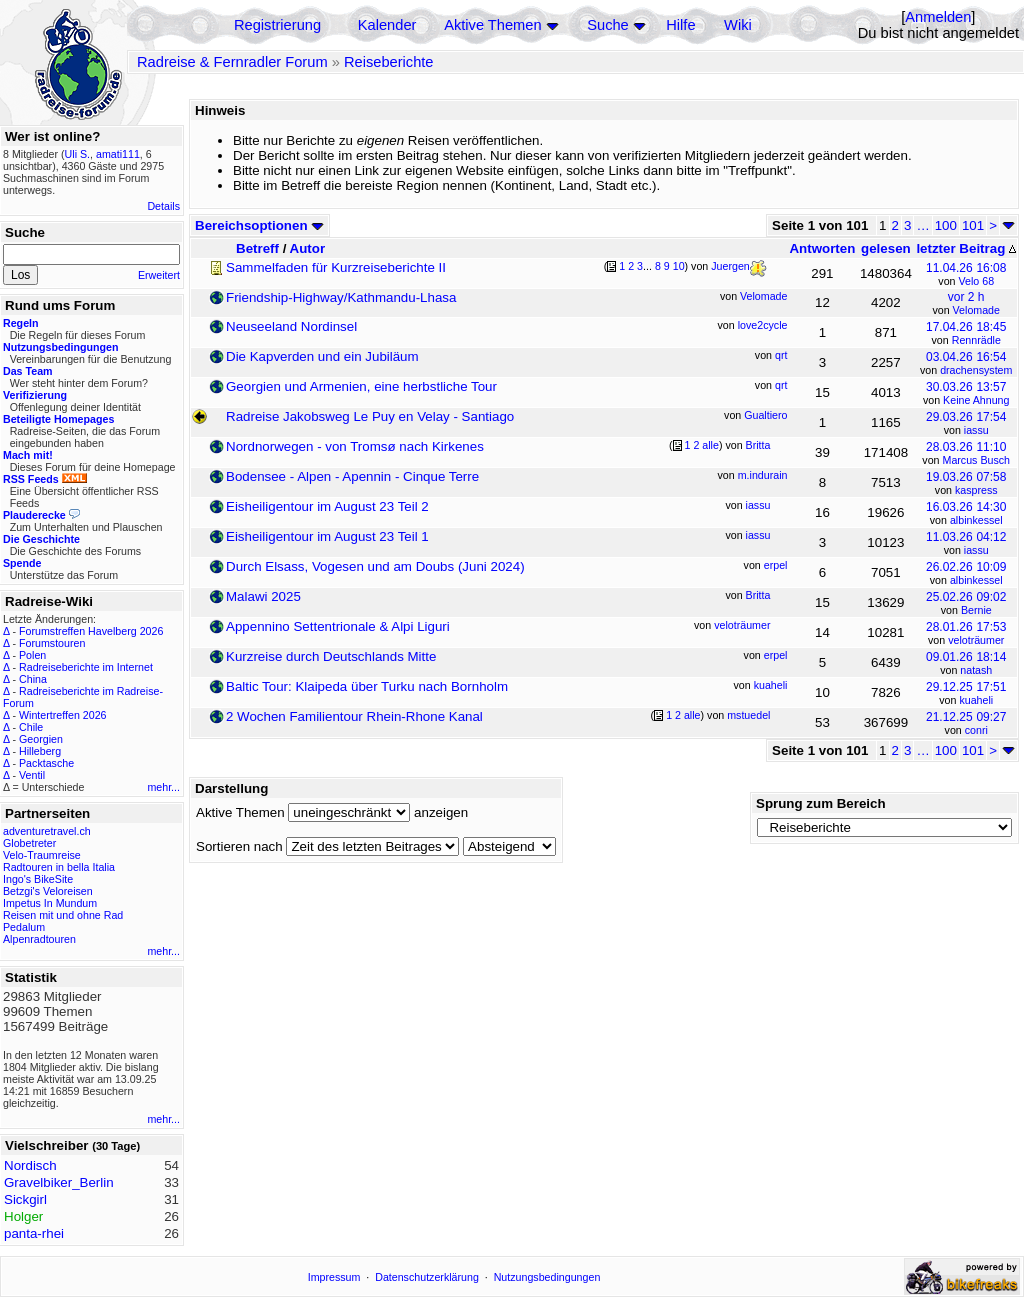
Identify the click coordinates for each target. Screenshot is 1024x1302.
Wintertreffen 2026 (62, 715)
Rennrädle (976, 340)
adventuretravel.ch (47, 831)
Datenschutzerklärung (427, 1277)
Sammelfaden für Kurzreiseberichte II (336, 267)
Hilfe (680, 25)
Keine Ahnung (976, 400)
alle (710, 445)
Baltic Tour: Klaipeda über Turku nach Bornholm (367, 686)
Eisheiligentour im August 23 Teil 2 (327, 506)
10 (679, 266)
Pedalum (24, 927)
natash (976, 670)
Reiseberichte (389, 62)
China (33, 679)
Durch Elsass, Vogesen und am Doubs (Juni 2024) (375, 566)
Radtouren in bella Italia (59, 867)
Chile (31, 727)
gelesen (886, 248)
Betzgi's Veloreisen (48, 891)
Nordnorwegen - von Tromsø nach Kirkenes (355, 446)
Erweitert (159, 275)
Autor (308, 248)
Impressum (334, 1277)
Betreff (257, 248)
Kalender (387, 25)
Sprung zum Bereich (821, 803)
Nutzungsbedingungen (547, 1277)
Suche (608, 25)
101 (973, 225)
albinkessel (976, 520)
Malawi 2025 (263, 596)
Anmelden (938, 17)
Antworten (822, 248)
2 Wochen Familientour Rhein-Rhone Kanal (354, 716)
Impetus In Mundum (50, 903)
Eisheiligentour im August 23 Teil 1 (327, 536)
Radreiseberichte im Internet (86, 667)
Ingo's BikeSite (38, 879)
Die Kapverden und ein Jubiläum (322, 356)
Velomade (976, 310)
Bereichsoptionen (259, 225)
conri (976, 730)
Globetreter (29, 843)
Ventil (32, 775)
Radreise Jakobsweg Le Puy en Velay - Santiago (370, 416)
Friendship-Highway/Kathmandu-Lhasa (341, 297)
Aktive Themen (492, 25)
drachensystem (976, 370)
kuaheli (976, 700)
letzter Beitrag (966, 248)
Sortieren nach (239, 846)
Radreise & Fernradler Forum (232, 62)
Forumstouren (52, 643)
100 (946, 225)
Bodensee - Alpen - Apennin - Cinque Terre (352, 476)
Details (163, 206)
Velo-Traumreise (42, 855)
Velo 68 (977, 281)
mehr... (163, 787)
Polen (32, 655)
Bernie (976, 610)
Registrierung (277, 25)
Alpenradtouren (39, 939)
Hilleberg (40, 751)
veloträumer (976, 640)
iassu (976, 430)
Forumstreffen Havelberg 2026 (91, 631)
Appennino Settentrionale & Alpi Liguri (338, 626)
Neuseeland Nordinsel (291, 326)
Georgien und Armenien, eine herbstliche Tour (361, 386)
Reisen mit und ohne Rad (63, 915)
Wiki (738, 25)
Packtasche (46, 763)
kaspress (976, 490)
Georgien (41, 739)
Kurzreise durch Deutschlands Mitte (331, 656)
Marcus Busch (977, 460)
